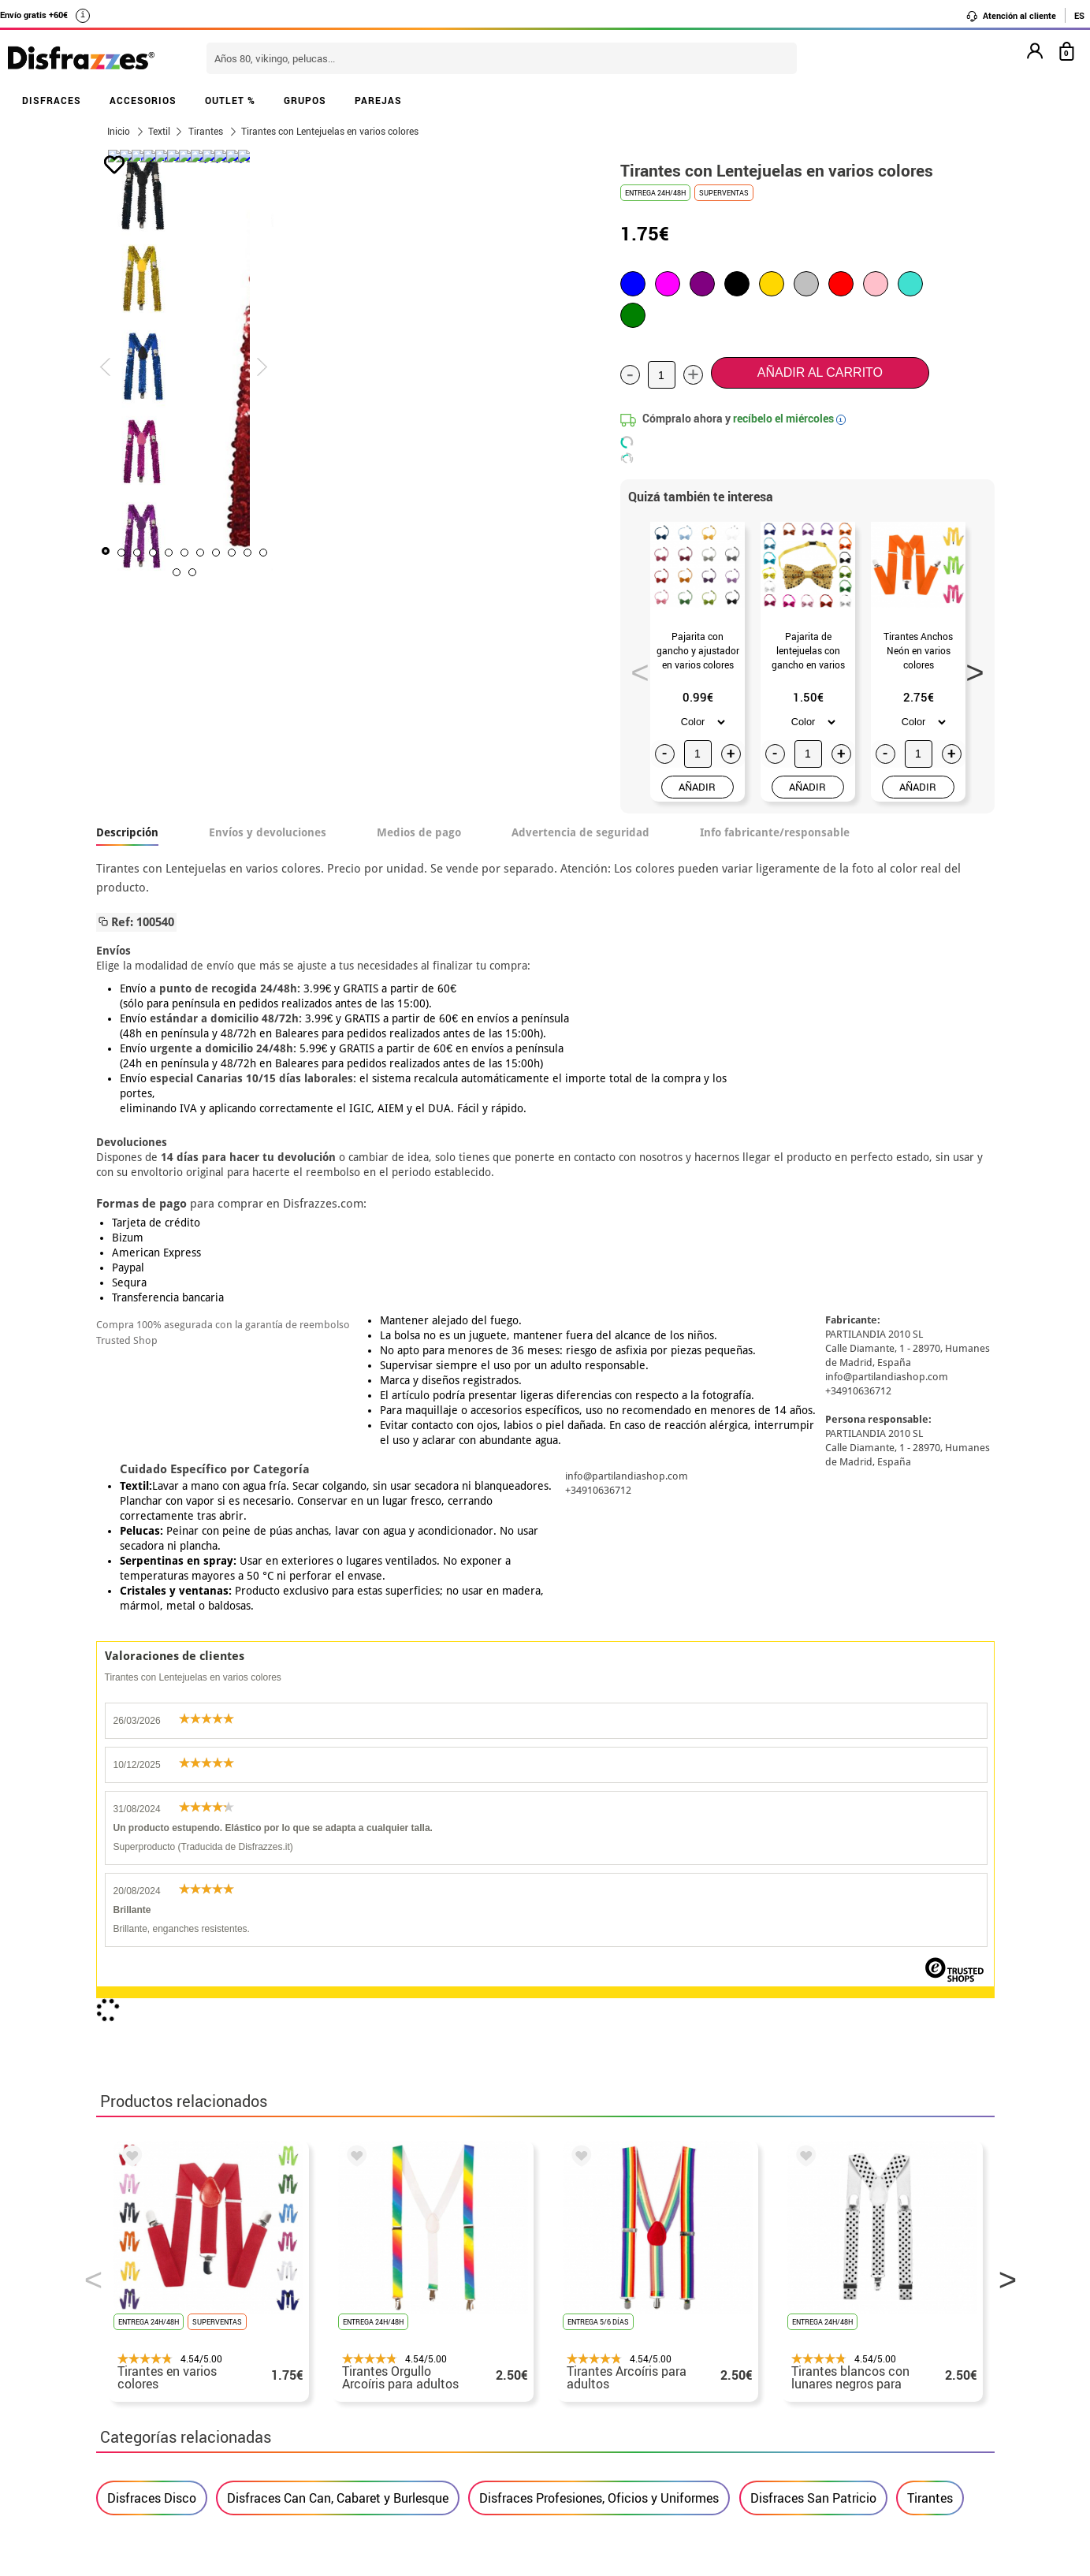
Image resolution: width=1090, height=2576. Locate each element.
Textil (159, 131)
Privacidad (214, 2364)
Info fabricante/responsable (775, 832)
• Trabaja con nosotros (164, 2440)
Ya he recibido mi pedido (800, 2326)
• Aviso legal (135, 2364)
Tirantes (930, 1804)
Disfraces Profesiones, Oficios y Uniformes (599, 1804)
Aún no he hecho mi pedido (806, 2288)
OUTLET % (230, 100)
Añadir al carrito (820, 372)
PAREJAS (378, 100)
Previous (634, 668)
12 (423, 572)
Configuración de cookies (180, 2421)
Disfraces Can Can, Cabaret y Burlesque (337, 1804)
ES (1079, 15)
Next (969, 668)
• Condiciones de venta (164, 2345)
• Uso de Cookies (147, 2402)
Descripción (127, 832)
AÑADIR (697, 787)
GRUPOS (305, 100)
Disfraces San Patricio (813, 1804)
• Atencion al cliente (157, 2383)
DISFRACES (51, 100)
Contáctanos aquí (457, 2307)
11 (407, 572)
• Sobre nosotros (147, 2326)
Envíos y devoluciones (267, 832)
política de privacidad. (601, 2106)
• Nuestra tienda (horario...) (179, 2288)
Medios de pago (419, 832)
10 (392, 572)
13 (439, 572)
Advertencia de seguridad (580, 832)
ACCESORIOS (143, 100)
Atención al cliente (1010, 15)
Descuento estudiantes (172, 2307)
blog (452, 2205)
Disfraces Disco (151, 1804)
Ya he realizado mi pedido (803, 2307)
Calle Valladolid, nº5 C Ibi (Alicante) (794, 2405)
